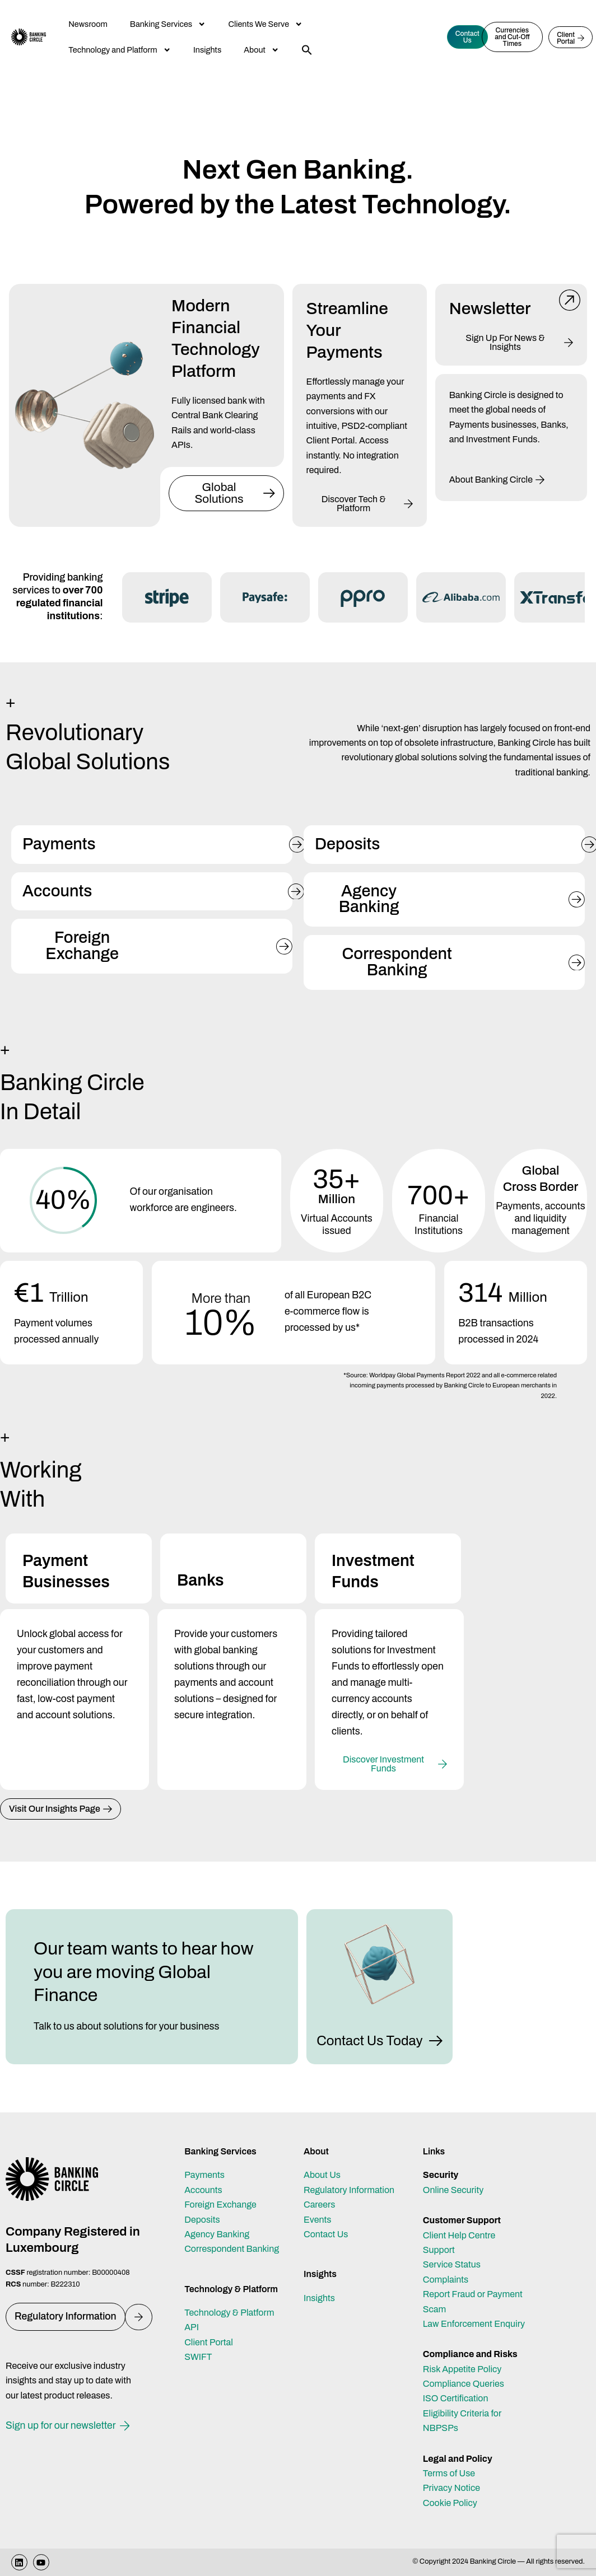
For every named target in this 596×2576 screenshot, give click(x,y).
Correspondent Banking (231, 2249)
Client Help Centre (459, 2235)
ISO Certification (455, 2398)
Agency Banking (216, 2234)
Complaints (445, 2279)
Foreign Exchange (220, 2204)
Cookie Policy (450, 2503)
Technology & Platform (229, 2312)
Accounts (203, 2190)
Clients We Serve (266, 24)
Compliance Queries (463, 2383)
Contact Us (326, 2234)
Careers (320, 2204)
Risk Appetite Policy (462, 2369)
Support (439, 2250)
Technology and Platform (119, 49)
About (261, 49)
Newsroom (88, 24)
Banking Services (168, 24)
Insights (207, 49)
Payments (204, 2175)
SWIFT (198, 2357)
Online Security (453, 2190)
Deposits (202, 2219)
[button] (307, 50)
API (191, 2327)
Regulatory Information (349, 2190)
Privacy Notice (451, 2488)
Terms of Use (449, 2473)
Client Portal (208, 2342)
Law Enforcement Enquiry (474, 2324)
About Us (322, 2175)
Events (318, 2219)
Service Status (452, 2264)
